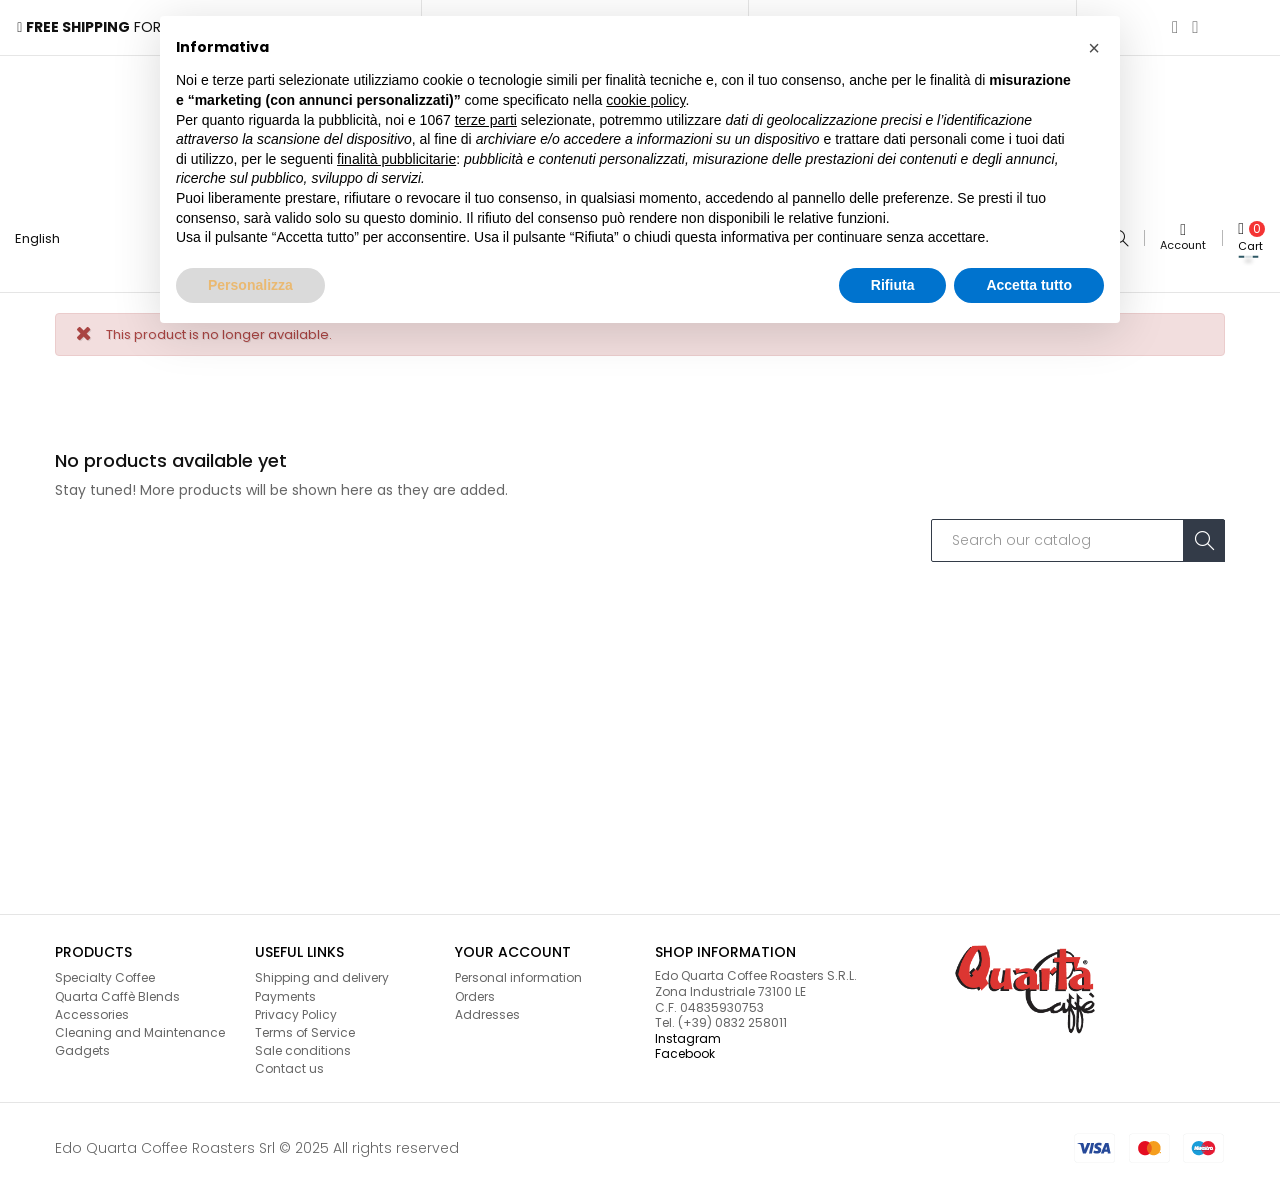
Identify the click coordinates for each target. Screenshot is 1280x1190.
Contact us (289, 1065)
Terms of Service (305, 1028)
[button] (1094, 48)
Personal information (518, 974)
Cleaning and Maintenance (140, 1028)
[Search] (1078, 537)
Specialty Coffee (105, 974)
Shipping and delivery (322, 974)
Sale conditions (303, 1046)
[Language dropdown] (45, 237)
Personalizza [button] (250, 285)
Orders (475, 992)
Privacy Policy (296, 1010)
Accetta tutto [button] (1029, 285)
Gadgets (82, 1046)
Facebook (685, 1050)
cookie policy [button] (645, 100)
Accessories (92, 1010)
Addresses (487, 1010)
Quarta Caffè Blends (117, 992)
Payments (285, 992)
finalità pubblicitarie (396, 159)
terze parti (486, 120)
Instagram (688, 1034)
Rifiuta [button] (893, 285)
